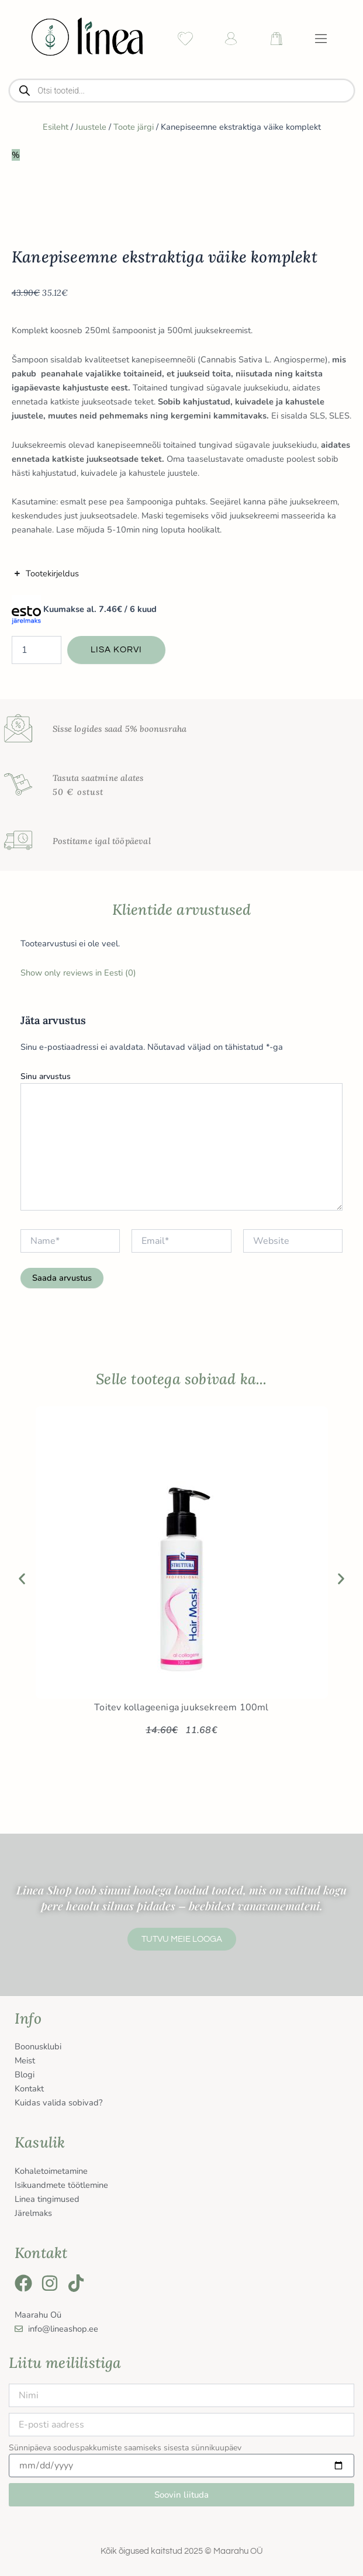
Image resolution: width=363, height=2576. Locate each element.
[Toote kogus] (36, 650)
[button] (22, 1579)
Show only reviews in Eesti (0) (78, 972)
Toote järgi (133, 127)
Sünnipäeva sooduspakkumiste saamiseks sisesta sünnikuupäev (125, 2447)
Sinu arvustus (45, 1076)
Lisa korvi (116, 649)
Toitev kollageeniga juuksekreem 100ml (181, 1707)
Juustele (90, 127)
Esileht (55, 127)
